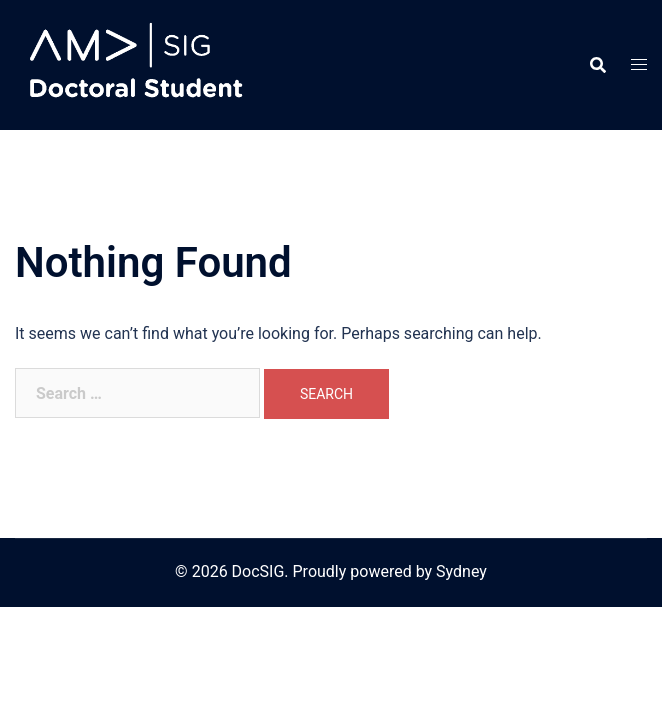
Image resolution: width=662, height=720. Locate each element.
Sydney (461, 571)
